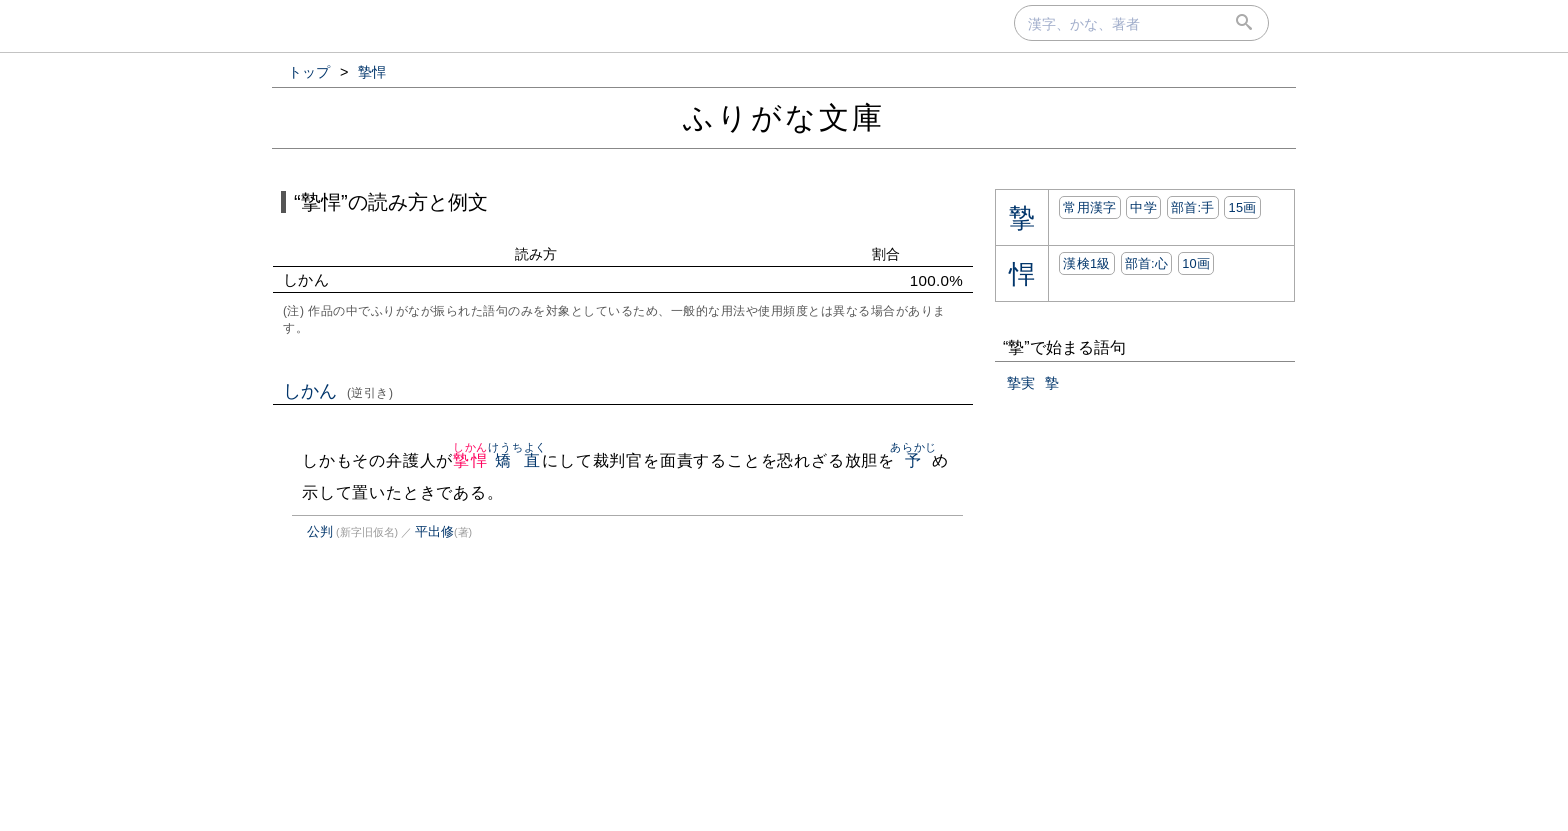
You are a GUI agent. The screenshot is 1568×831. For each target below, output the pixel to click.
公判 (320, 531)
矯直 (517, 460)
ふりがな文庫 (784, 117)
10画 (1196, 263)
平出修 (434, 531)
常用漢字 (1089, 207)
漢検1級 (1086, 263)
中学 (1143, 207)
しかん (338, 391)
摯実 (1021, 383)
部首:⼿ (1193, 207)
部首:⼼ (1147, 263)
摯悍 (470, 460)
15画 (1242, 207)
